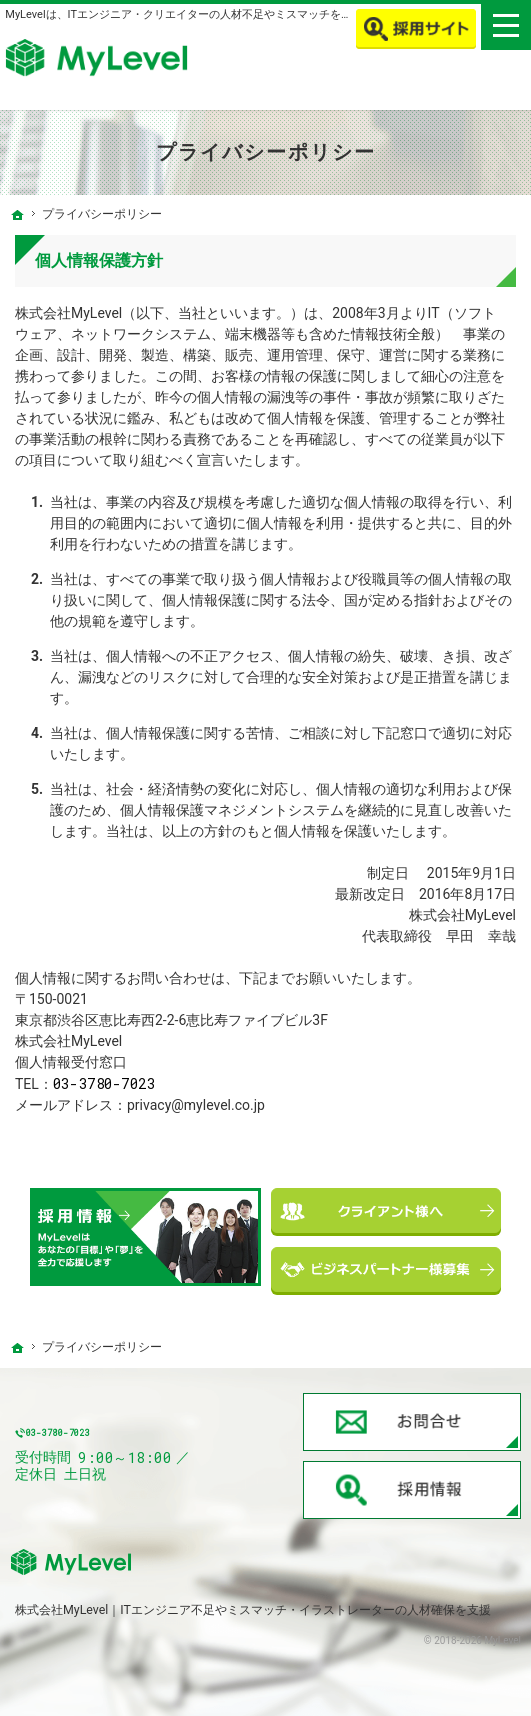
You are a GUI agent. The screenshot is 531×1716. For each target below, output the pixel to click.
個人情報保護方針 (99, 260)
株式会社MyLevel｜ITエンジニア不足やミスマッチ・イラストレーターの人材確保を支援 (253, 1609)
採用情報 (412, 1490)
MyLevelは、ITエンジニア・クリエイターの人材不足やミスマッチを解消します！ (206, 14)
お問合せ (412, 1422)
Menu (506, 25)
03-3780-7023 (104, 1083)
